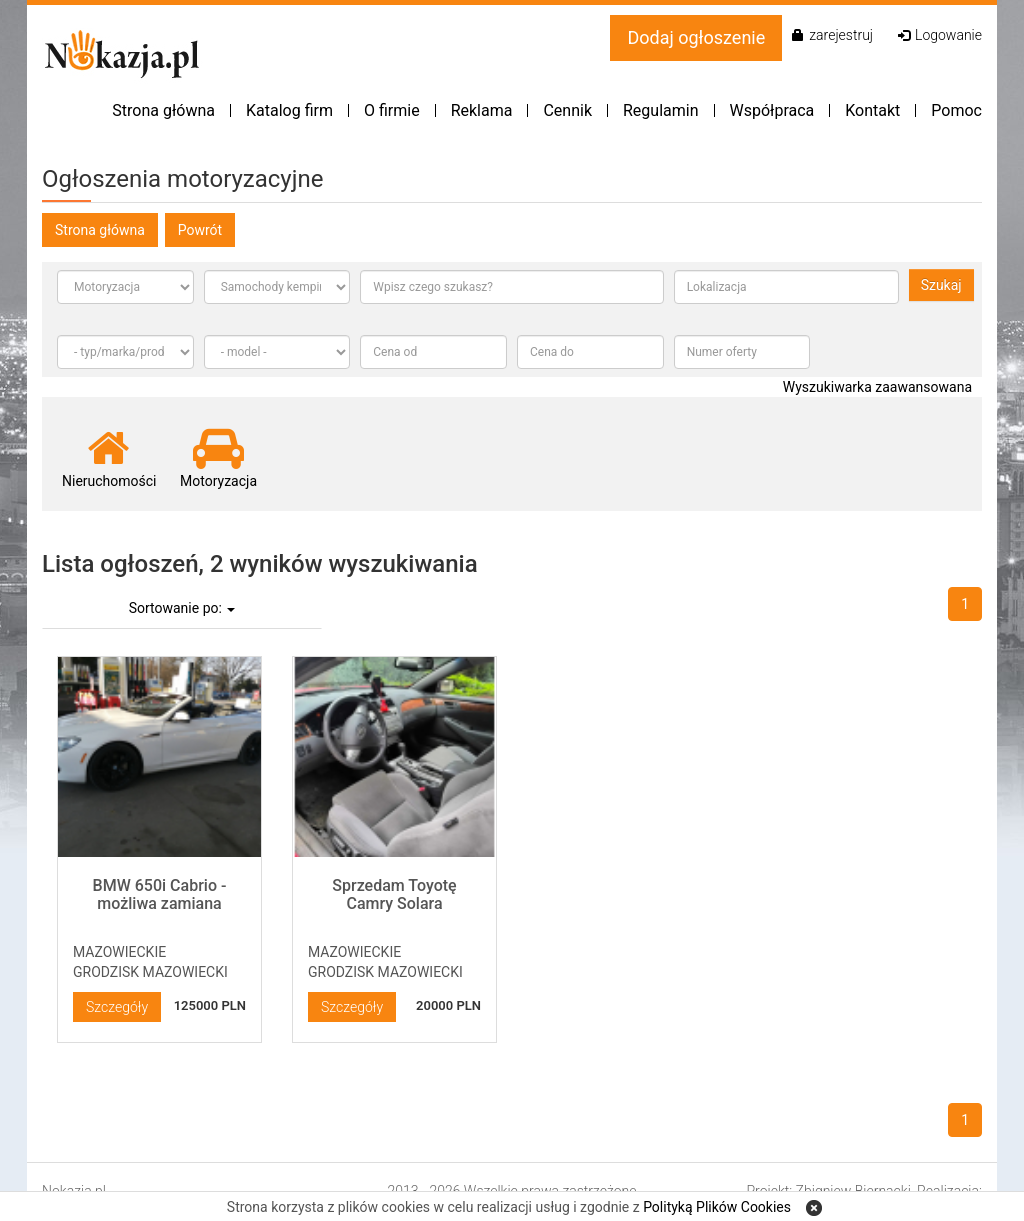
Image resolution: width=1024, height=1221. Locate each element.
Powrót (200, 230)
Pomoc (956, 110)
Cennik (567, 110)
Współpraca (772, 110)
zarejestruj (832, 35)
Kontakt (872, 110)
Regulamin (661, 110)
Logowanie (940, 35)
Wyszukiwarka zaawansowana (877, 387)
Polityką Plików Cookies (717, 1207)
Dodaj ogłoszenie (696, 37)
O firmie (392, 110)
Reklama (482, 110)
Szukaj (941, 285)
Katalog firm (289, 110)
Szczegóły (117, 1007)
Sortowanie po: (182, 608)
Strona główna (163, 110)
